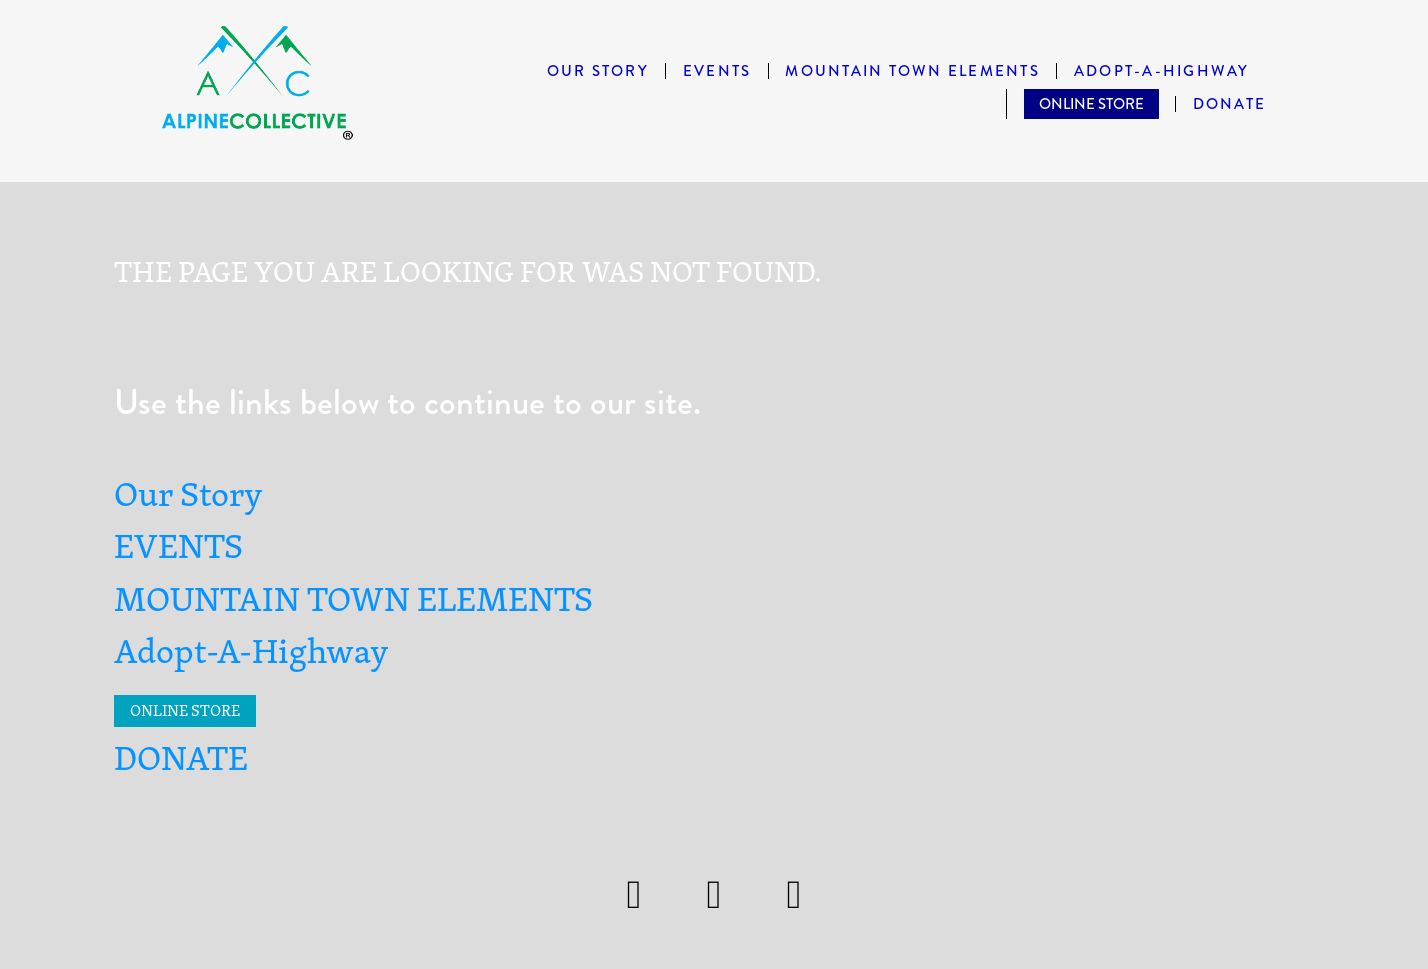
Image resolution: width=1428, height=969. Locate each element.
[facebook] (714, 895)
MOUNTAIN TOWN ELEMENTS (912, 71)
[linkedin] (794, 895)
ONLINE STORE (1091, 104)
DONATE (1230, 104)
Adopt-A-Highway (1162, 71)
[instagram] (634, 895)
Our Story (598, 71)
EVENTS (717, 71)
